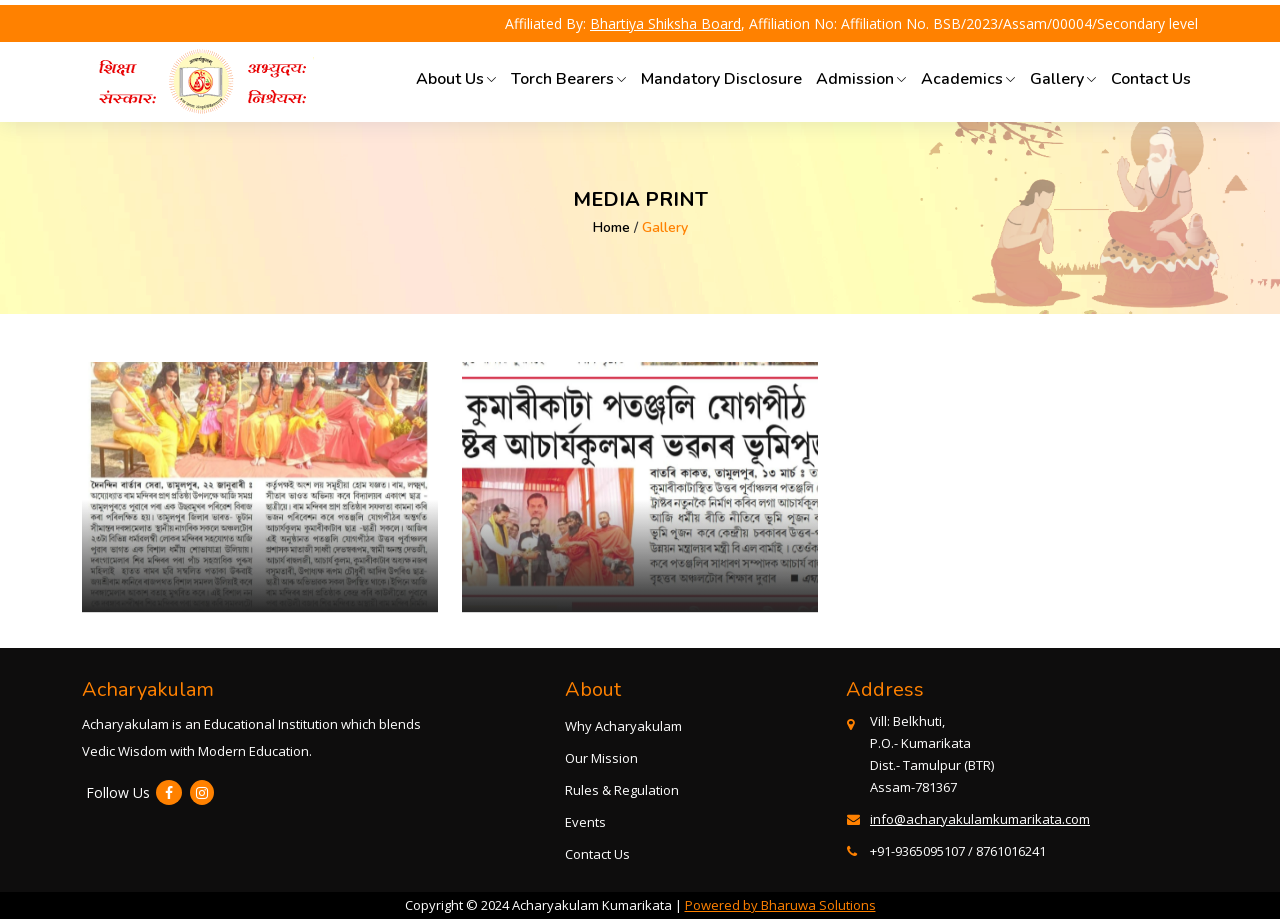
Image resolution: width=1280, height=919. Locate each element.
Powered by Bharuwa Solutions (780, 905)
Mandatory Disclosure (721, 79)
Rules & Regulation (622, 790)
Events (585, 822)
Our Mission (601, 758)
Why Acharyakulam (623, 726)
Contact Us (1151, 79)
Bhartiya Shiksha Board (665, 23)
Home (611, 227)
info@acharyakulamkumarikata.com (980, 819)
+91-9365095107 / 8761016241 (958, 851)
